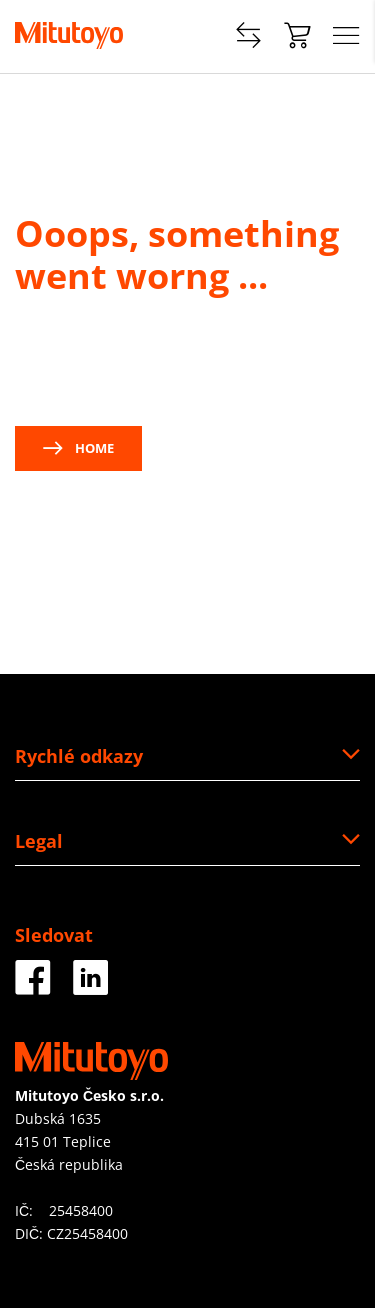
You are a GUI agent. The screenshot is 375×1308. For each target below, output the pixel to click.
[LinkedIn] (91, 987)
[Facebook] (33, 987)
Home (78, 448)
